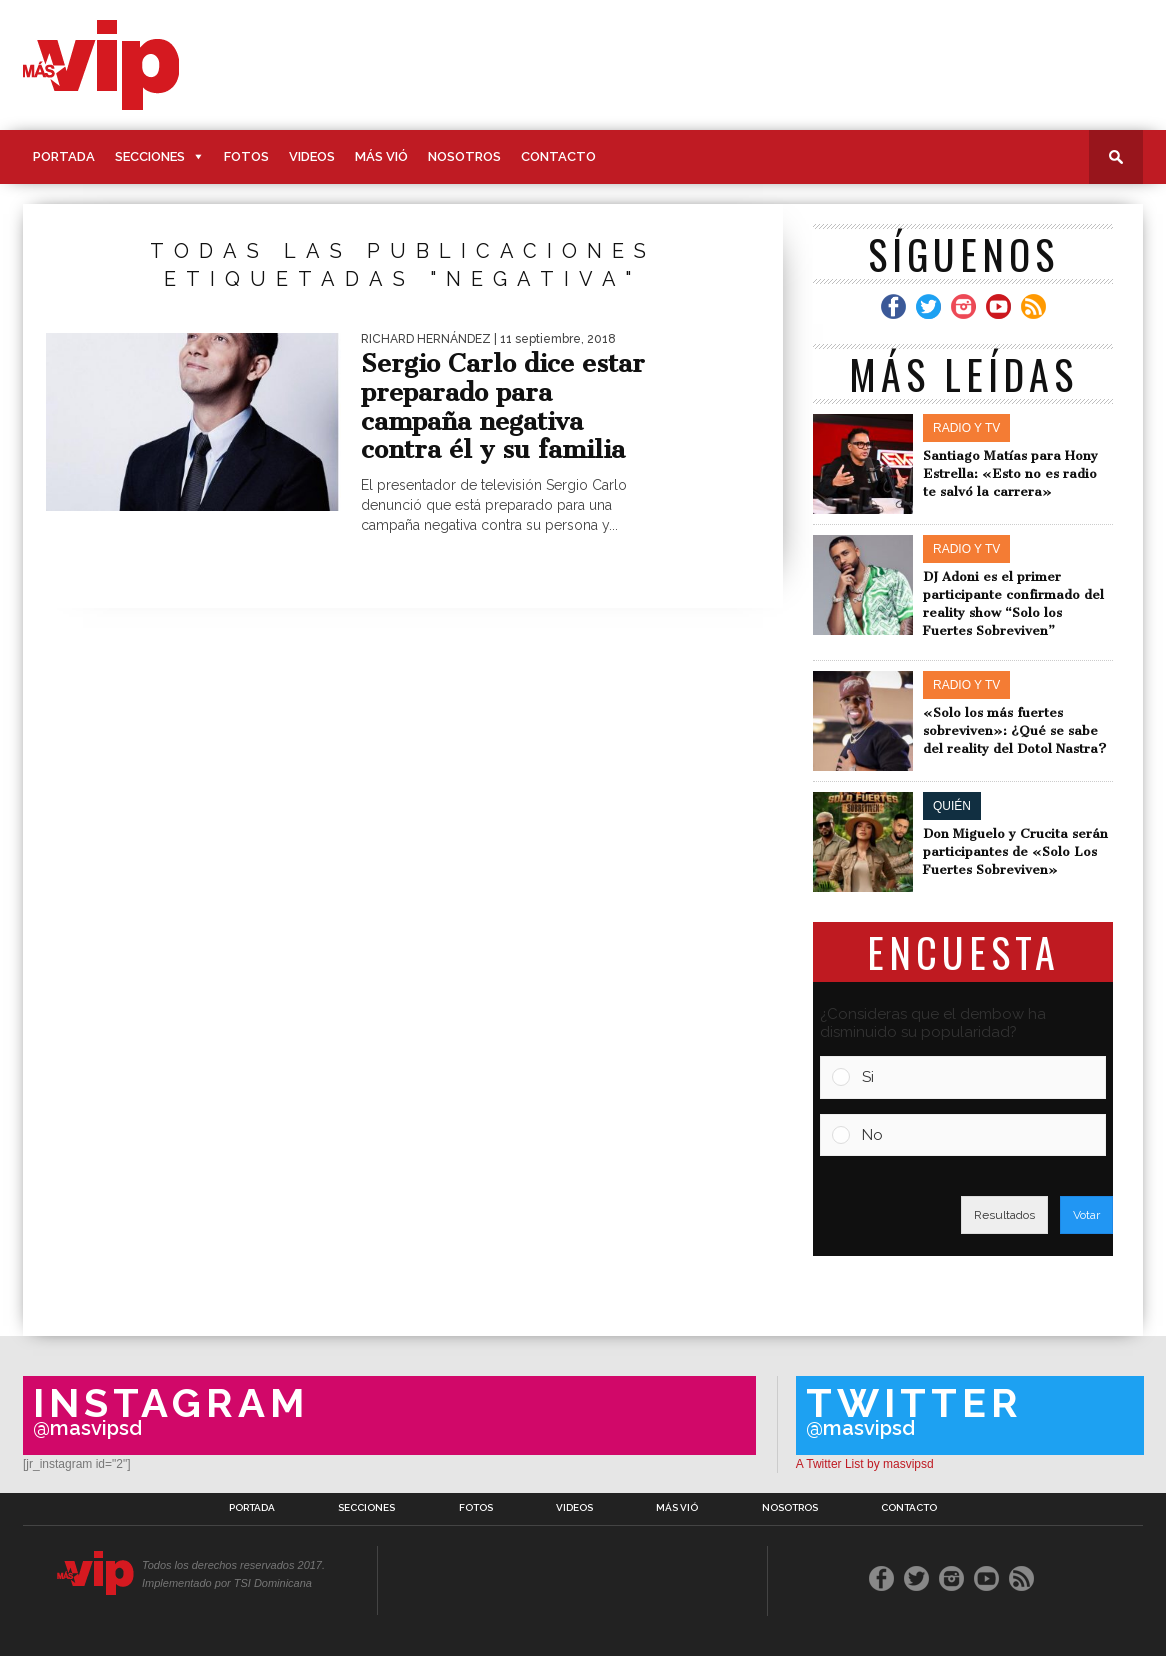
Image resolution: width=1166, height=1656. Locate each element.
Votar (1086, 1215)
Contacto (558, 156)
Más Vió (381, 156)
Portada (64, 156)
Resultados (1004, 1215)
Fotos (246, 156)
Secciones (150, 156)
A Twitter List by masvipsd (865, 1464)
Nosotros (464, 156)
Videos (312, 156)
